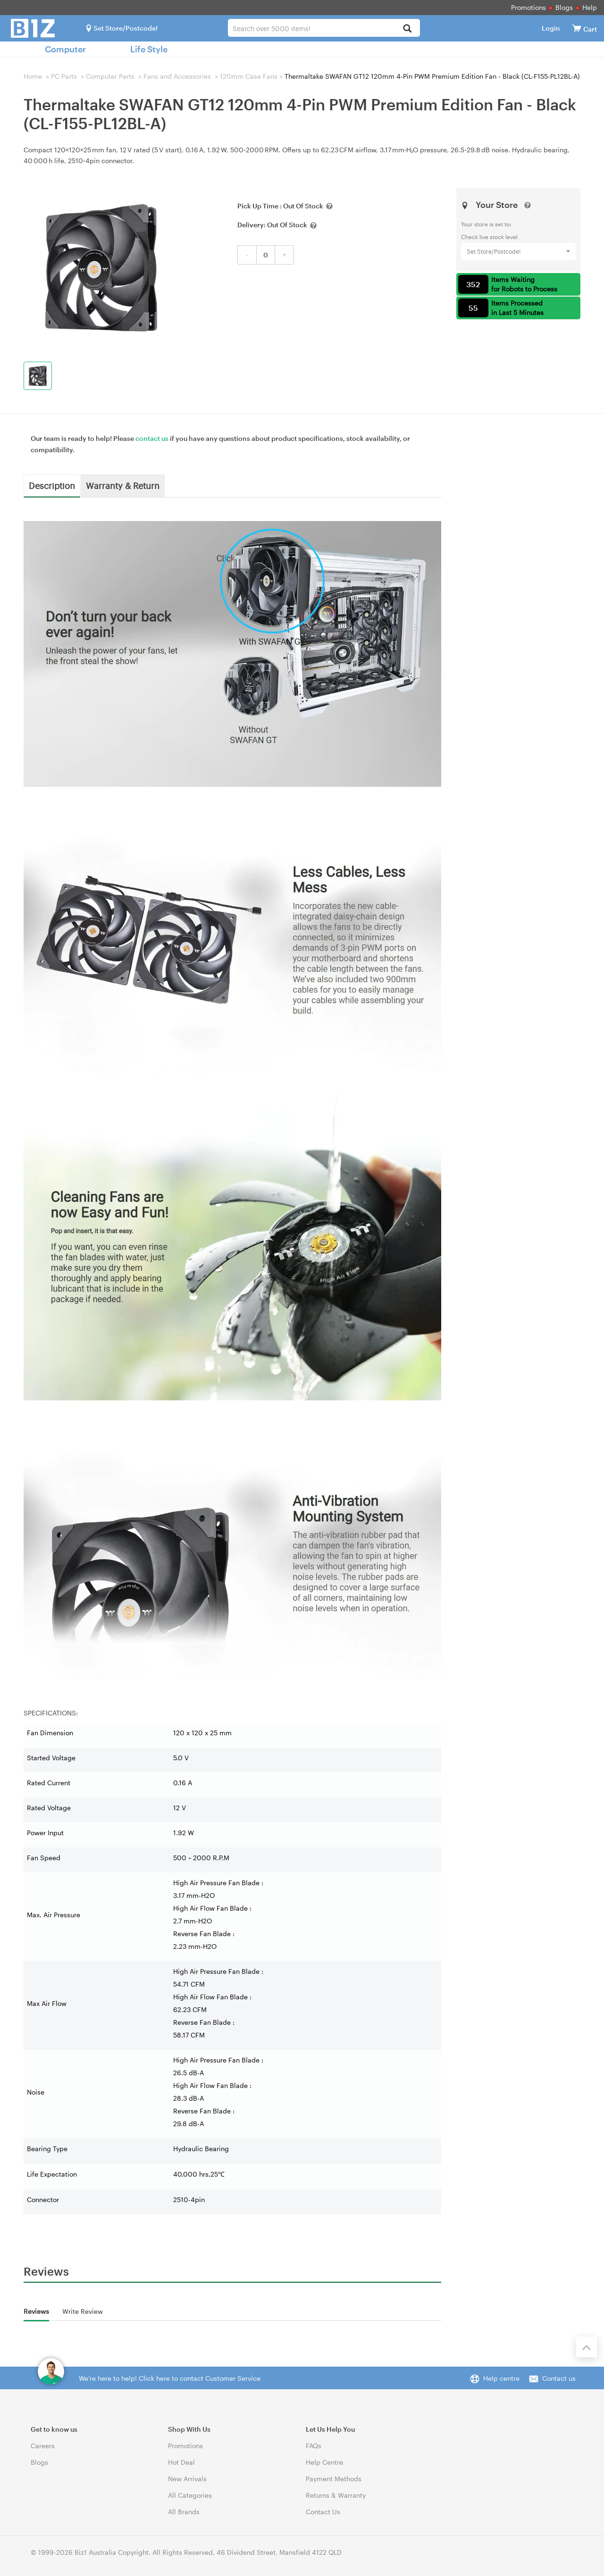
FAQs (313, 2446)
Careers (43, 2446)
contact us (151, 438)
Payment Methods (333, 2479)
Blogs (564, 7)
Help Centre (324, 2462)
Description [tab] (52, 485)
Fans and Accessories (177, 76)
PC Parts (64, 76)
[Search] (407, 29)
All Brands (184, 2512)
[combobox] (323, 28)
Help (589, 7)
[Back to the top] (586, 2346)
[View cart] (576, 28)
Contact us (559, 2378)
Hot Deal (181, 2462)
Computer (65, 49)
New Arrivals (187, 2479)
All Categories (190, 2495)
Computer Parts (110, 76)
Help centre (501, 2378)
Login (551, 28)
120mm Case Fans (248, 76)
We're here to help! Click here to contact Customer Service (169, 2378)
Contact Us (323, 2512)
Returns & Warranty (336, 2495)
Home (33, 76)
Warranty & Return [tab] (122, 485)
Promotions (528, 7)
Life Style (149, 49)
